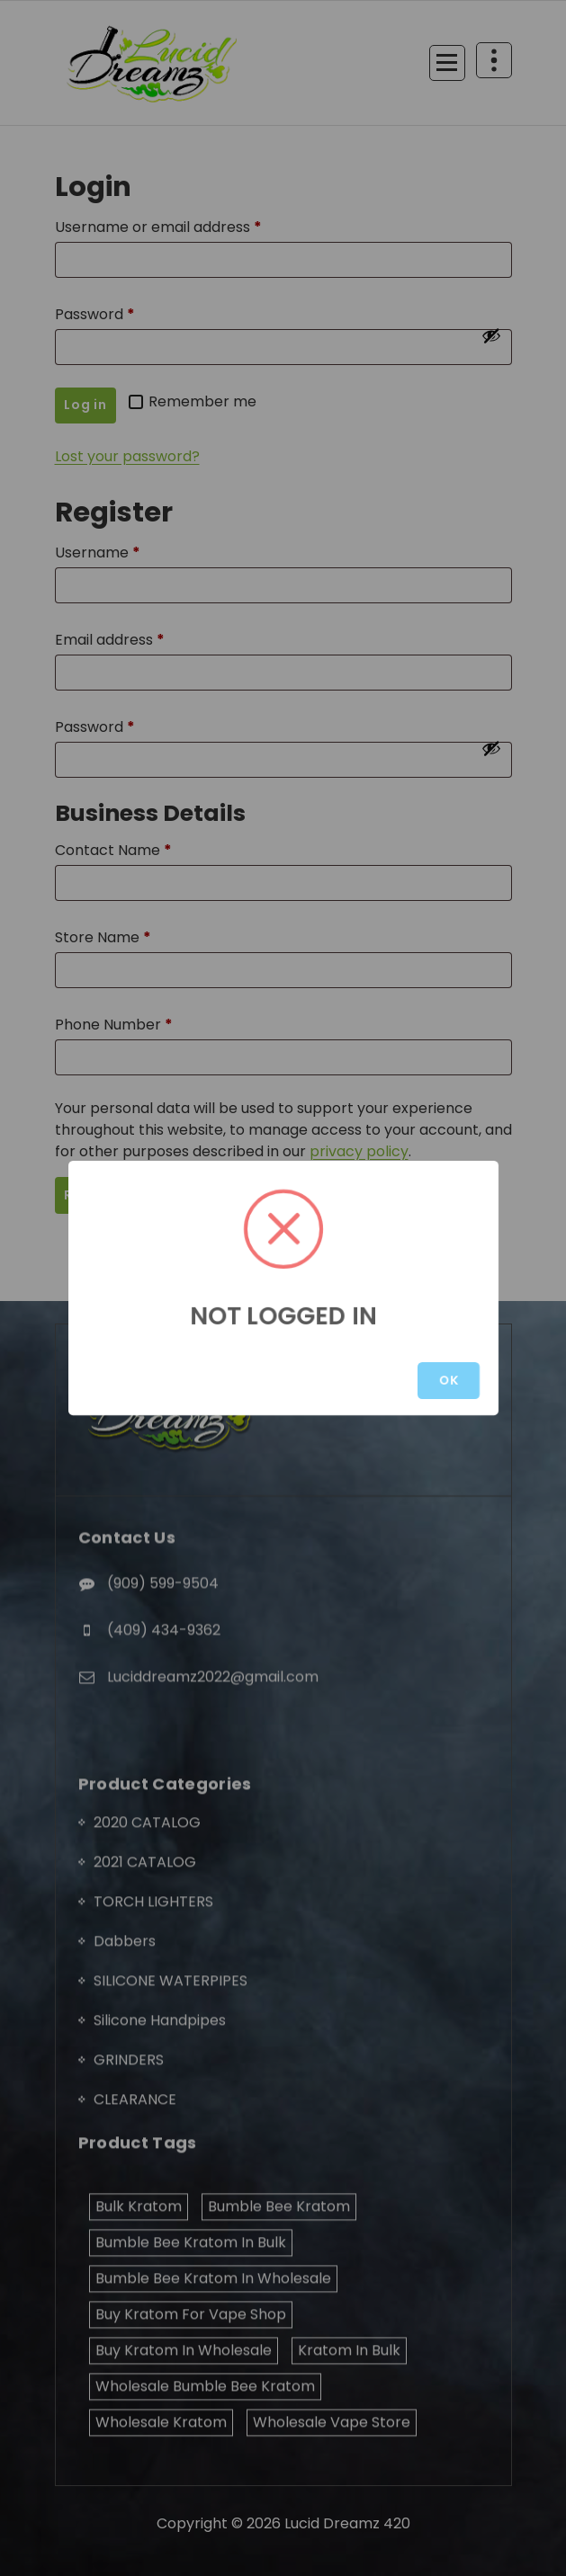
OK (448, 1380)
